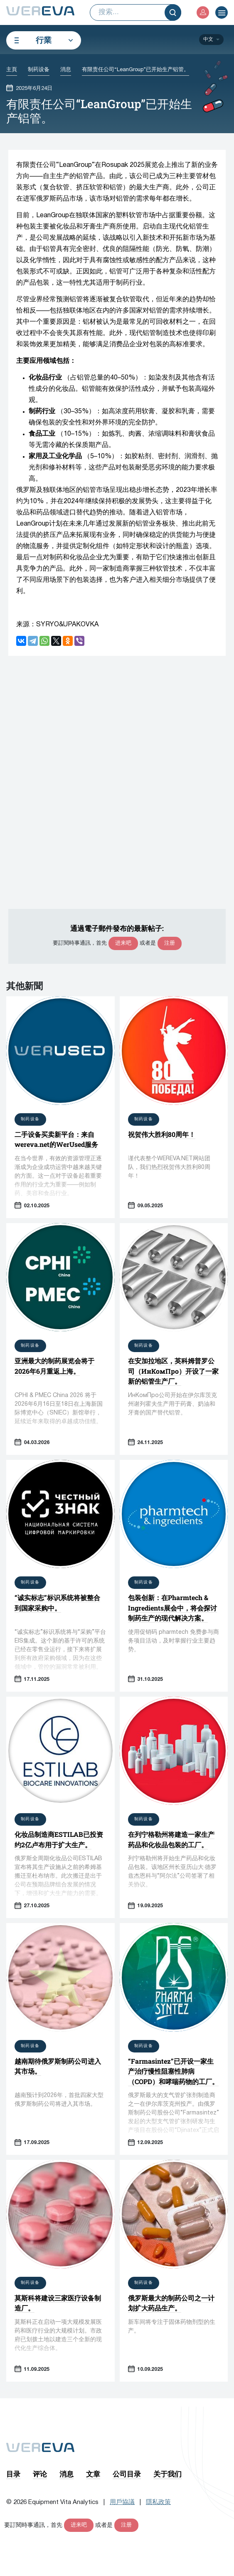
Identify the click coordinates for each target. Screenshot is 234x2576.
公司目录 (127, 2474)
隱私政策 (158, 2502)
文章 (93, 2474)
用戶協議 (122, 2502)
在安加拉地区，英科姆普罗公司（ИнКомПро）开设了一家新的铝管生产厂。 (173, 1370)
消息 (66, 2474)
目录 (13, 2474)
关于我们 (167, 2474)
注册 (169, 943)
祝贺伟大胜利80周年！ (161, 1134)
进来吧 (123, 943)
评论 (40, 2474)
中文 (208, 39)
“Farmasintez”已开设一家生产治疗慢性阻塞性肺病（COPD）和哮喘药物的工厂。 (173, 2071)
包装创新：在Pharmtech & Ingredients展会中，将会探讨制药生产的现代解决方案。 (172, 1607)
